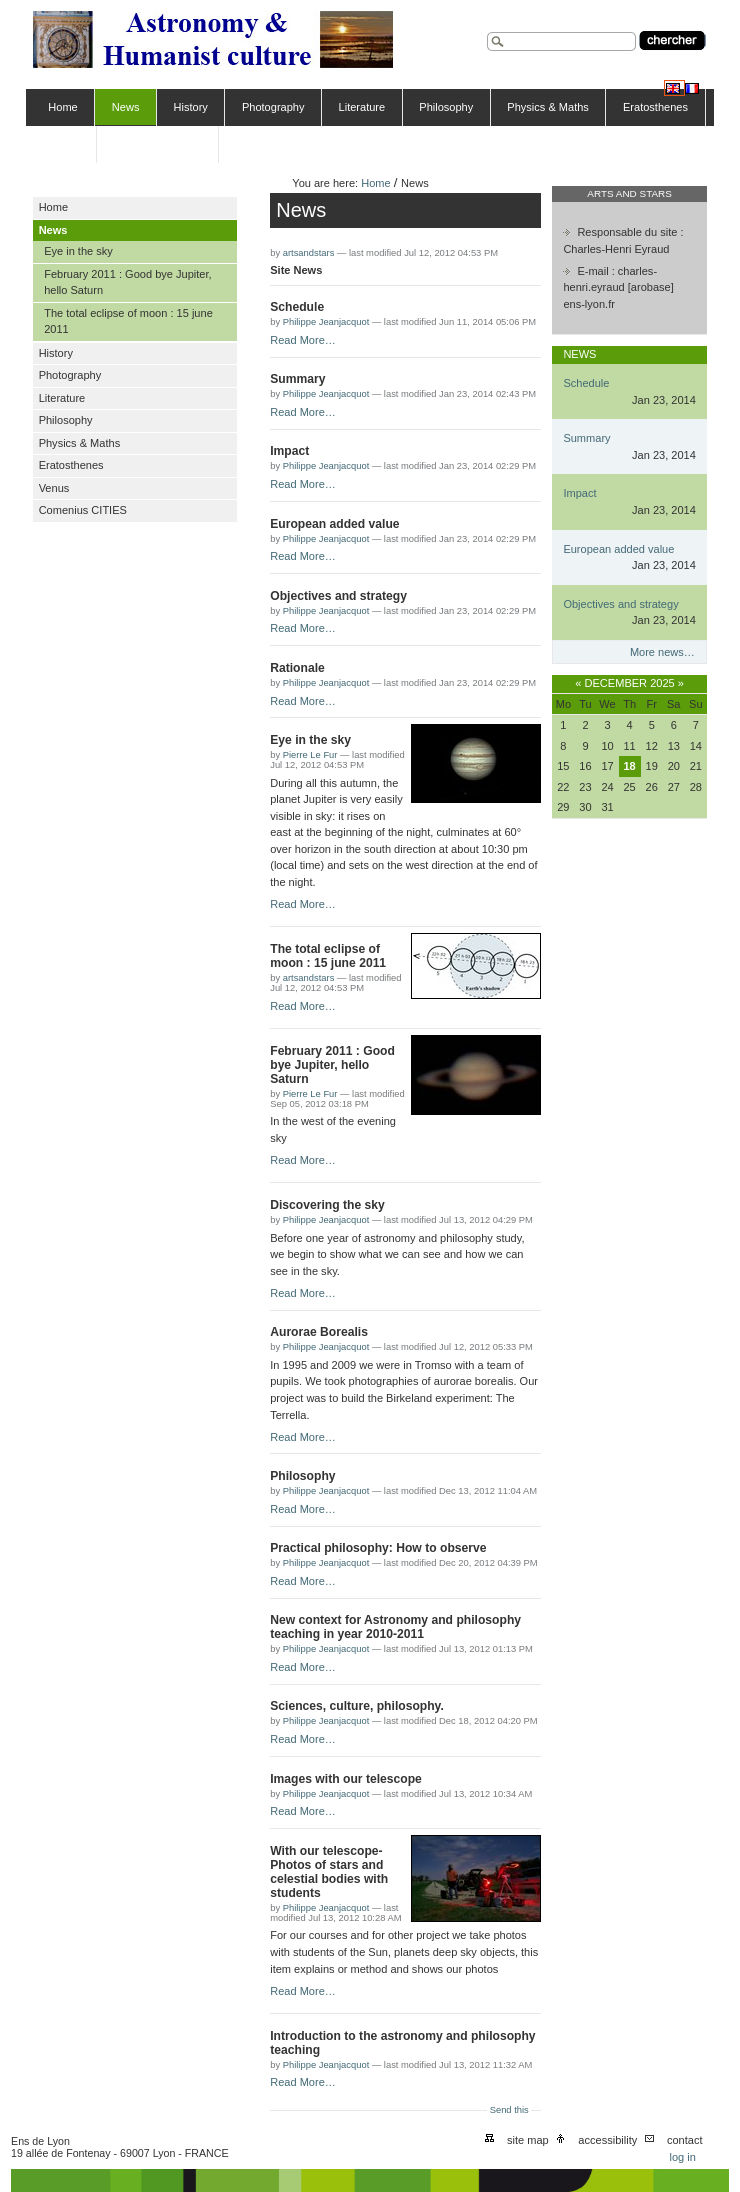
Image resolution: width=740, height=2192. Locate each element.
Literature (362, 107)
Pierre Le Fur (310, 755)
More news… (662, 652)
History (191, 107)
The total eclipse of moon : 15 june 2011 (328, 956)
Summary (297, 379)
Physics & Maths (548, 107)
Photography (273, 107)
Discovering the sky (327, 1205)
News (126, 107)
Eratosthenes (655, 107)
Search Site (486, 29)
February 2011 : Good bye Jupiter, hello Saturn (332, 1065)
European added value (334, 524)
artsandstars (309, 253)
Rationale (297, 668)
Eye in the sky (310, 740)
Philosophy (446, 107)
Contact (685, 2140)
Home (62, 107)
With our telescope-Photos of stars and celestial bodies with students (329, 1872)
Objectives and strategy (338, 596)
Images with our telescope (346, 1779)
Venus (63, 144)
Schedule (297, 307)
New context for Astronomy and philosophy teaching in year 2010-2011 (395, 1627)
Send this (509, 2110)
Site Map (528, 2140)
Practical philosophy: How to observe (378, 1548)
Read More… (303, 340)
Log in (682, 2157)
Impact (289, 451)
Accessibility (607, 2140)
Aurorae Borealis (319, 1332)
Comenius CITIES (157, 144)
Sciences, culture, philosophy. (357, 1706)
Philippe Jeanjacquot (326, 322)
